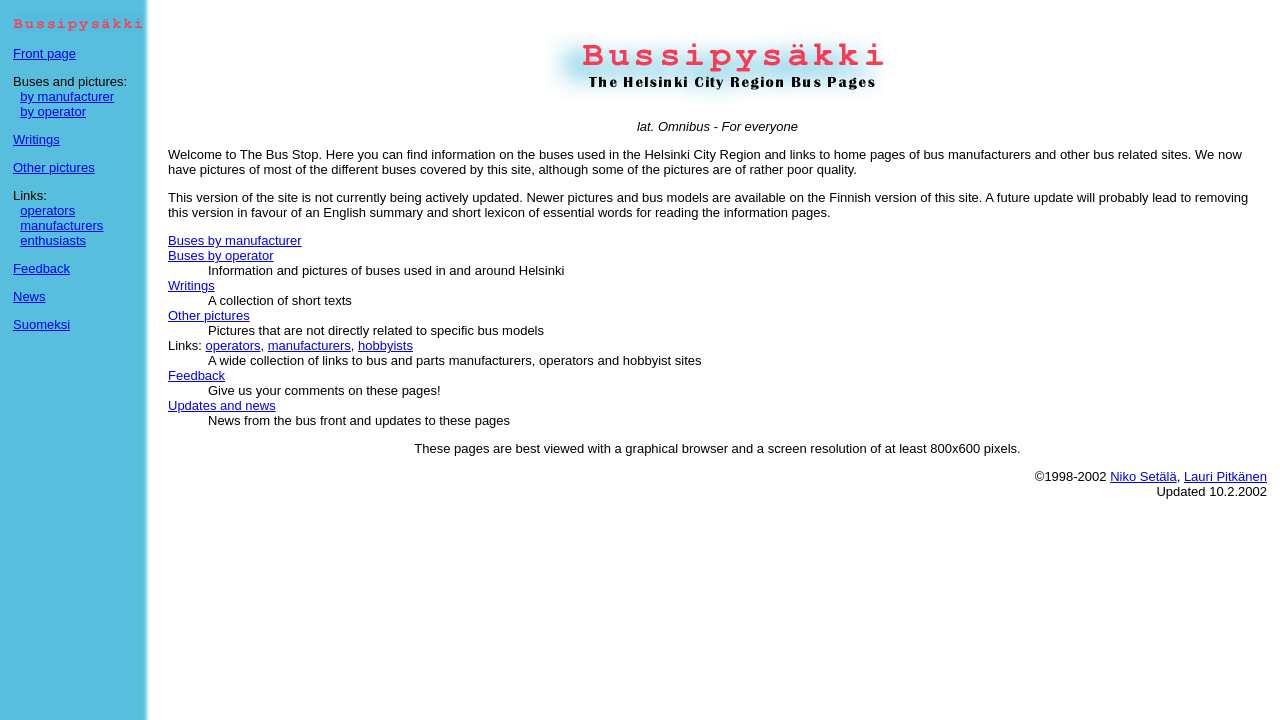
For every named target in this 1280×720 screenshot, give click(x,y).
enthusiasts (53, 240)
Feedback (41, 268)
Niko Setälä (1143, 476)
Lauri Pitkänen (1225, 476)
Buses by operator (221, 255)
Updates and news (222, 405)
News (29, 296)
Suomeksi (41, 324)
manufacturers (61, 225)
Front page (44, 53)
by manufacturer (67, 96)
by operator (53, 111)
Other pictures (54, 167)
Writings (36, 139)
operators (47, 210)
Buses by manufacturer (235, 240)
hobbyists (385, 345)
